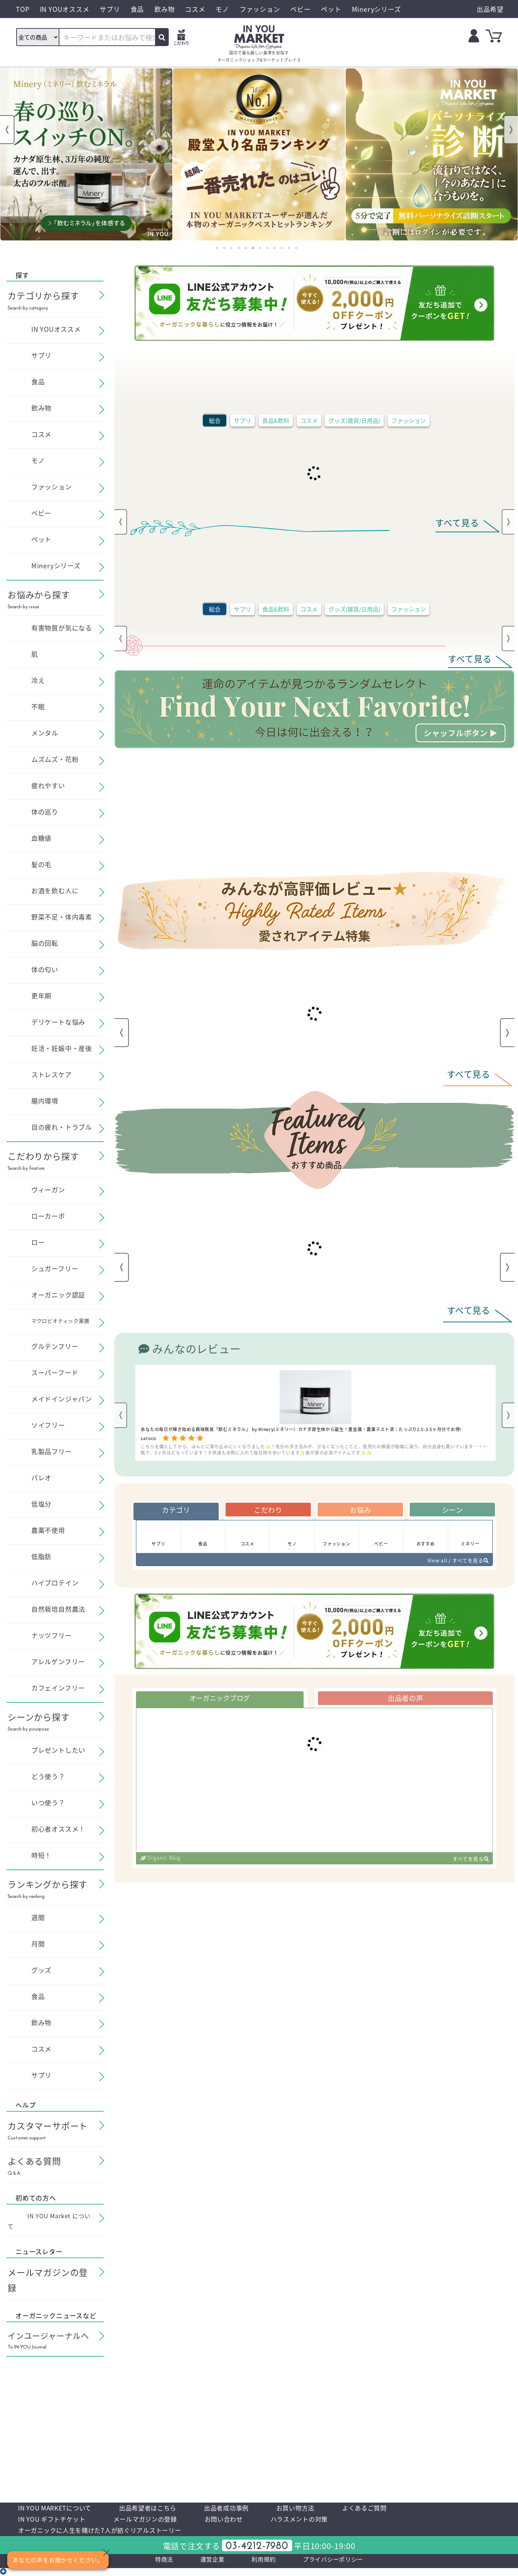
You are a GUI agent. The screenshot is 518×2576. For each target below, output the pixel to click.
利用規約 (261, 2566)
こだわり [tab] (268, 1510)
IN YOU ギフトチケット (57, 2522)
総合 (215, 420)
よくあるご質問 (405, 2509)
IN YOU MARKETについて (61, 2509)
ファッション (408, 420)
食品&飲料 (275, 420)
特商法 (151, 2566)
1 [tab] (217, 248)
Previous (7, 129)
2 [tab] (224, 248)
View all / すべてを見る (453, 1565)
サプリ (242, 420)
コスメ (309, 420)
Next (511, 129)
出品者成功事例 (252, 2509)
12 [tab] (296, 248)
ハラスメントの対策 (333, 2522)
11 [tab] (289, 248)
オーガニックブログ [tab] (219, 1704)
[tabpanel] (86, 154)
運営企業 (204, 2566)
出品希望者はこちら (165, 2509)
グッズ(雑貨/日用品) (354, 420)
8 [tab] (267, 248)
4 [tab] (238, 248)
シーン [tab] (452, 1510)
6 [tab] (253, 248)
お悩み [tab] (360, 1510)
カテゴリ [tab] (176, 1510)
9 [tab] (274, 248)
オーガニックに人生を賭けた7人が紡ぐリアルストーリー (113, 2535)
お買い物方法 (328, 2509)
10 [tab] (282, 248)
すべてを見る (468, 1866)
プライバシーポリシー (341, 2566)
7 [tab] (260, 248)
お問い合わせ (249, 2522)
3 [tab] (231, 248)
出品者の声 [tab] (405, 1704)
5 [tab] (246, 248)
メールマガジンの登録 (161, 2522)
